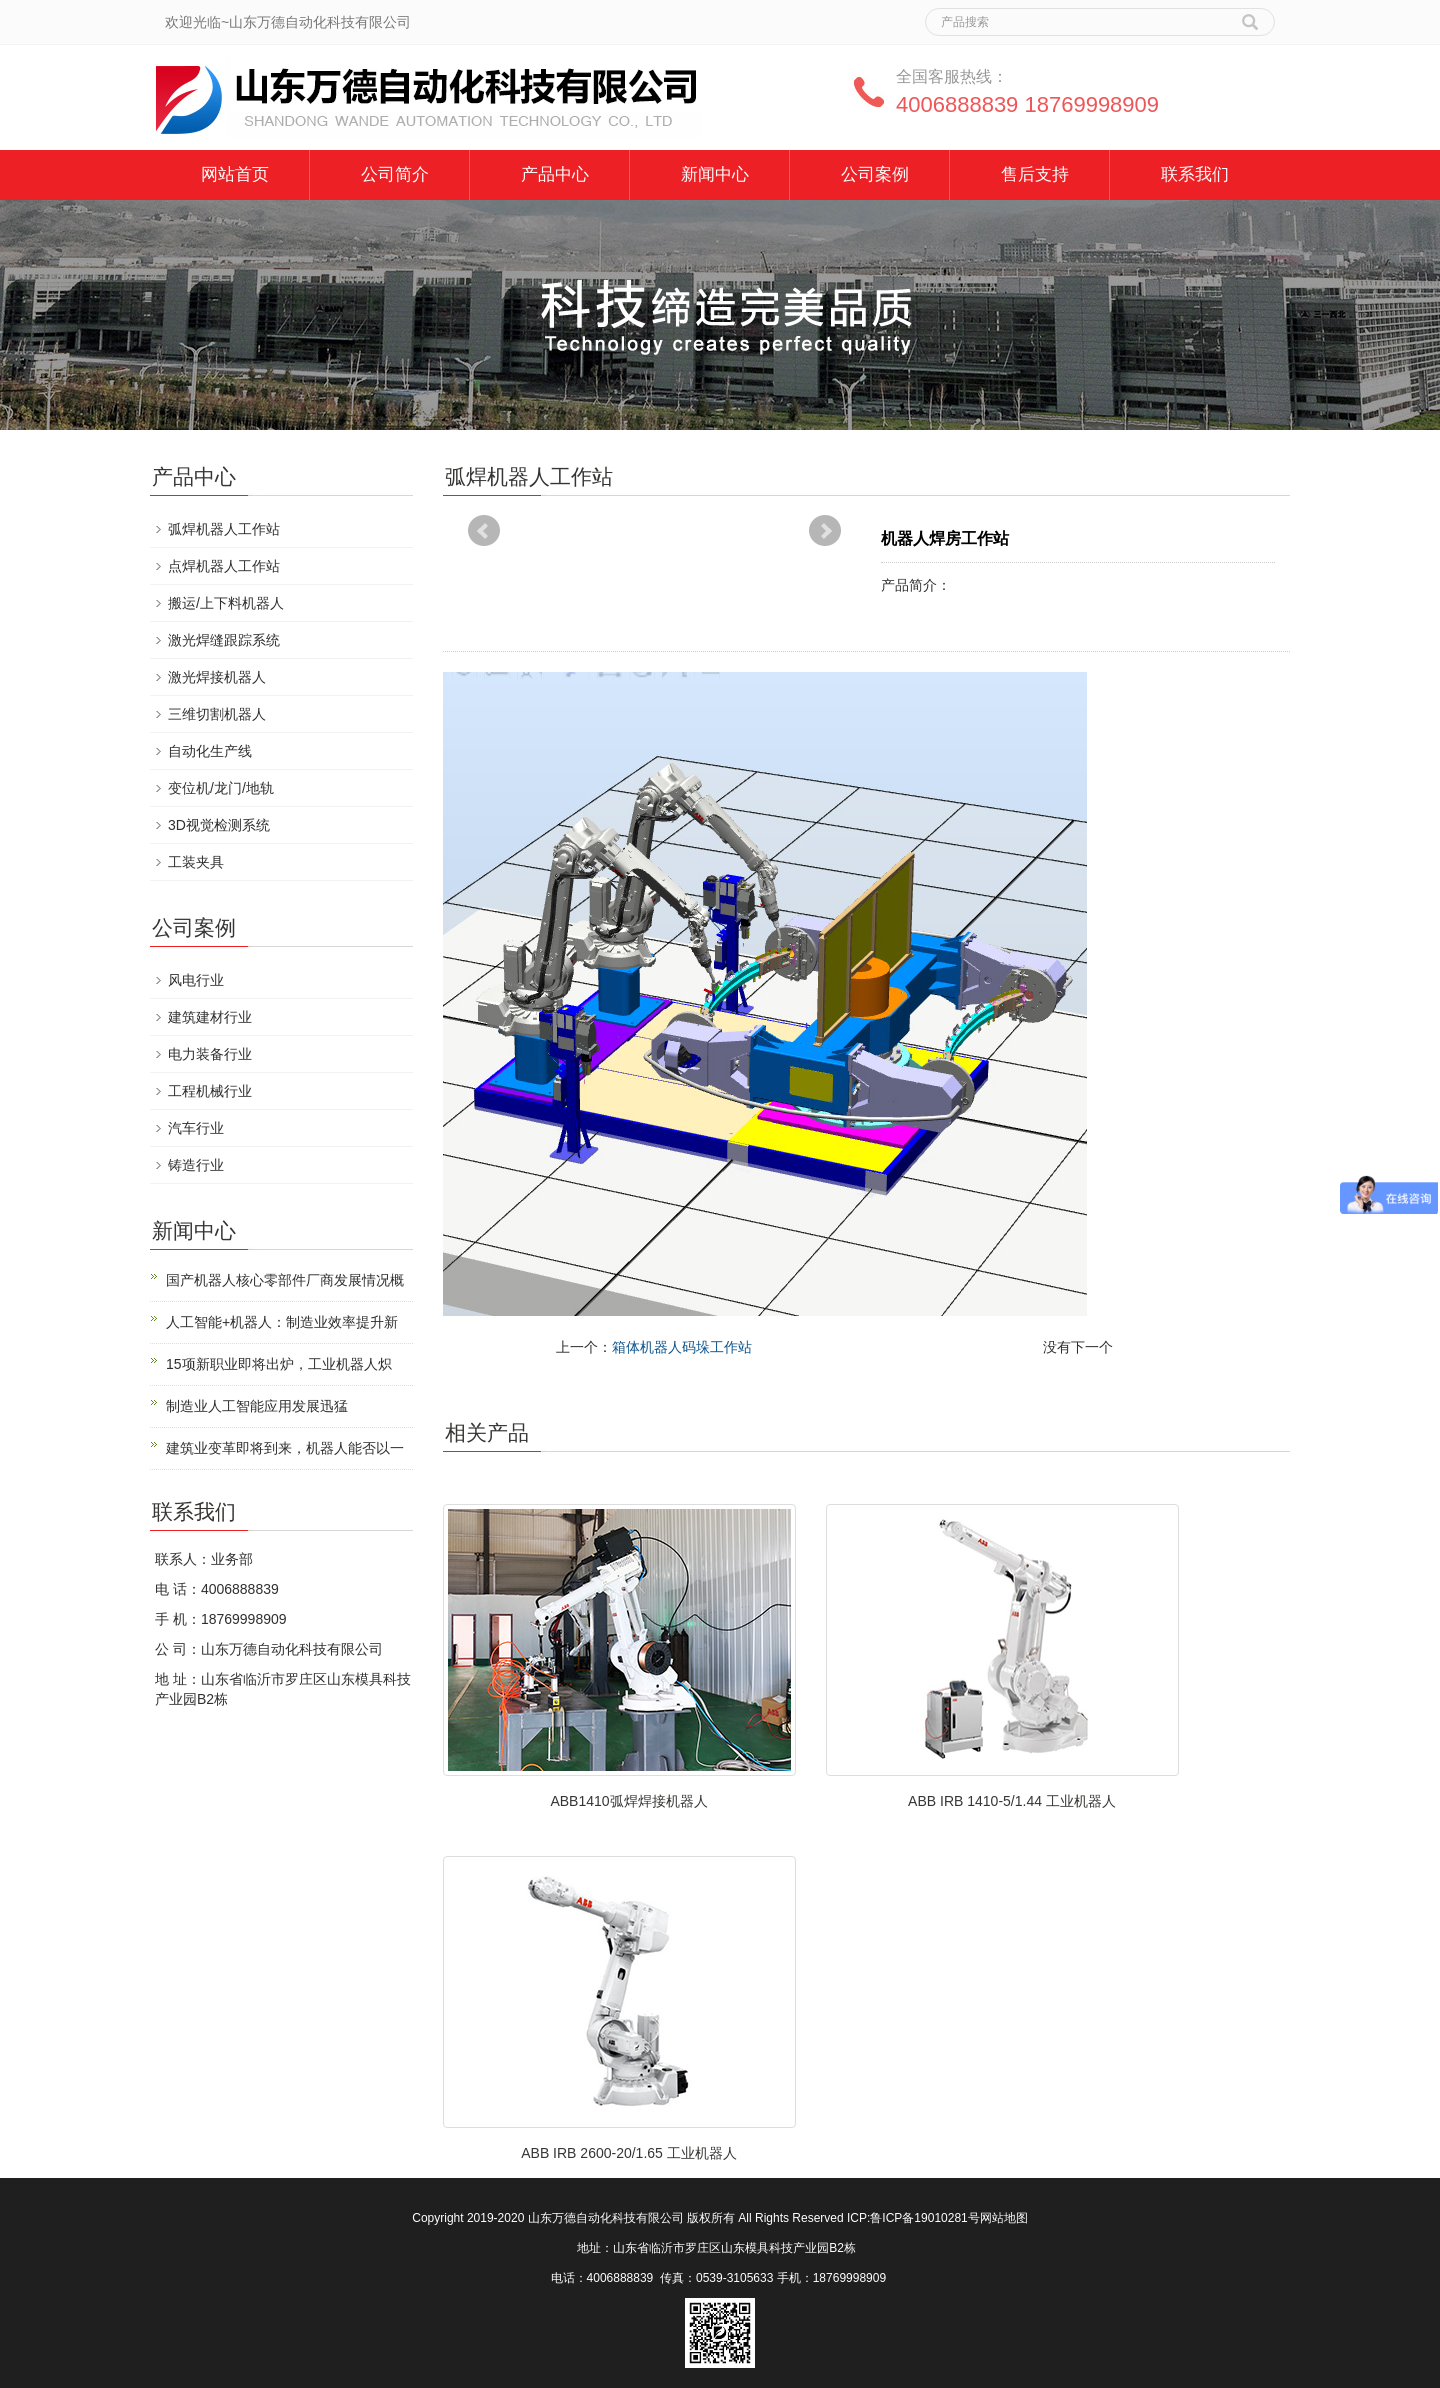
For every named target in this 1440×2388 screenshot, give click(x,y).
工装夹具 (196, 862)
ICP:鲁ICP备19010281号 (913, 2218)
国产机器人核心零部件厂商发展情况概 (285, 1280)
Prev (484, 531)
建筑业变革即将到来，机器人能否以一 (285, 1448)
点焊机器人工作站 (224, 566)
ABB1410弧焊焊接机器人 (628, 1801)
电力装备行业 (210, 1054)
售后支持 (1035, 174)
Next (825, 531)
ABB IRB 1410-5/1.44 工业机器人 (1012, 1801)
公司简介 (395, 174)
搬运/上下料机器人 (226, 603)
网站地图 (1004, 2218)
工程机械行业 (210, 1091)
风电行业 (196, 980)
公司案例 (875, 174)
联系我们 (1195, 174)
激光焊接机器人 (217, 677)
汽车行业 (196, 1128)
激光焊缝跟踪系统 (224, 640)
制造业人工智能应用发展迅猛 (257, 1406)
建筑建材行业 (210, 1017)
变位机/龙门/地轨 (221, 788)
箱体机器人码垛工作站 (682, 1347)
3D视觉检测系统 (219, 825)
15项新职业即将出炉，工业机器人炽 (279, 1364)
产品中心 (555, 174)
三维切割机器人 (217, 714)
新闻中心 (715, 174)
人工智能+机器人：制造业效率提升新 (282, 1322)
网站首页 (235, 174)
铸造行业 (196, 1165)
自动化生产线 (210, 751)
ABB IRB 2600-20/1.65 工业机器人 (629, 2153)
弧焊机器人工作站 (224, 529)
